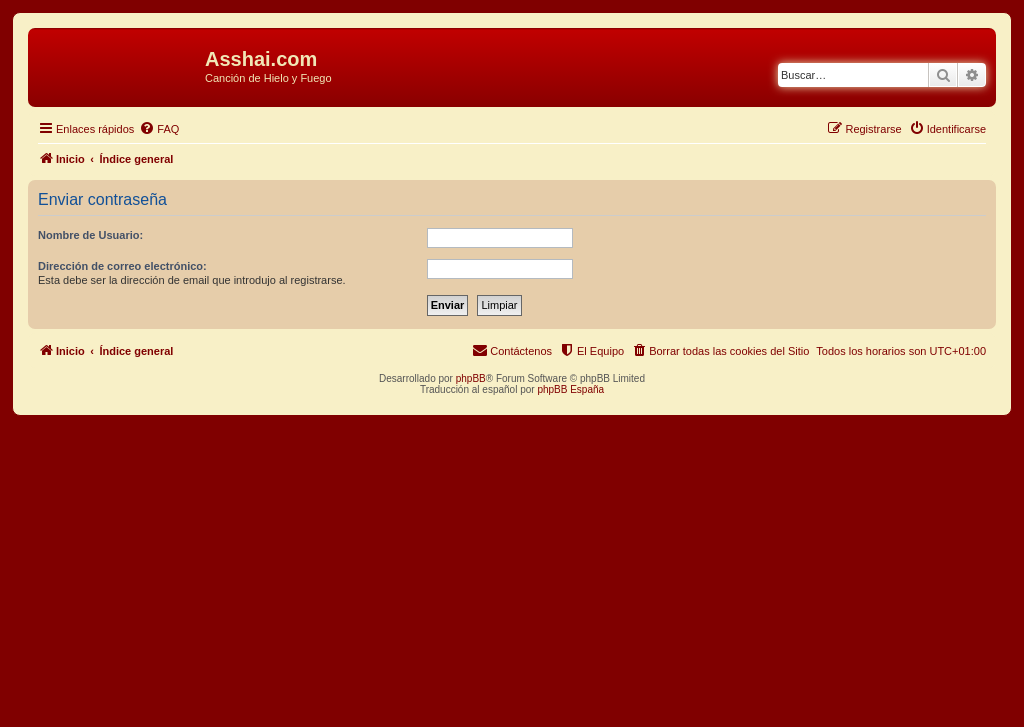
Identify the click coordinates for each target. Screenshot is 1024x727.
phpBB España (570, 389)
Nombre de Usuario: (90, 235)
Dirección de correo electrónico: (122, 266)
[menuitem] (159, 129)
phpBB (471, 378)
